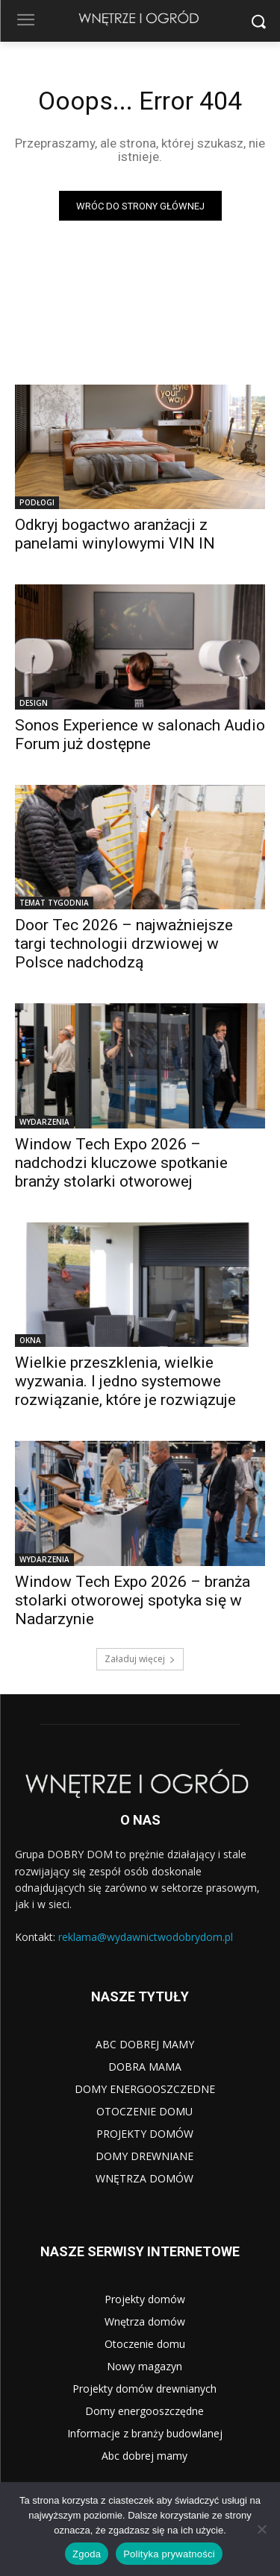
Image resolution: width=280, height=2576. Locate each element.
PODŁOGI (37, 502)
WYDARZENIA (44, 1122)
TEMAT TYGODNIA (54, 902)
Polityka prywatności (169, 2554)
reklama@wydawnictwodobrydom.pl (145, 1937)
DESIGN (33, 703)
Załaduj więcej (140, 1658)
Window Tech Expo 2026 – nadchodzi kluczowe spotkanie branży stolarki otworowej (121, 1162)
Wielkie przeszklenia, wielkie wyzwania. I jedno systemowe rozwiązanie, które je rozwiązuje (125, 1381)
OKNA (30, 1340)
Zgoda (86, 2554)
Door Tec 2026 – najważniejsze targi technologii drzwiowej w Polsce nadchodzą (124, 943)
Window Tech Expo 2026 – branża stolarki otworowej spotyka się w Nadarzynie (132, 1600)
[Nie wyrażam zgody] (261, 2529)
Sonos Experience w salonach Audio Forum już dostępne (140, 734)
